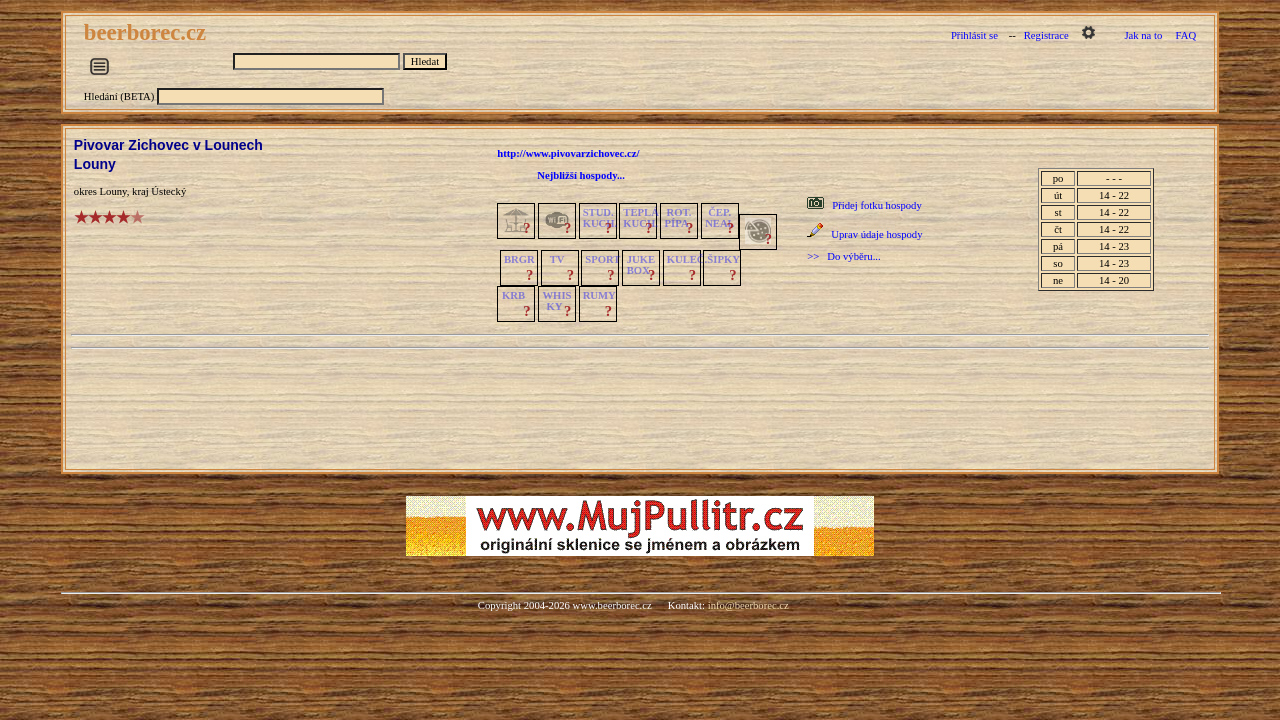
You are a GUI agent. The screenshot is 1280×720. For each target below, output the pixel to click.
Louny (95, 164)
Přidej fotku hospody (876, 205)
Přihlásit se (974, 35)
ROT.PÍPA (678, 218)
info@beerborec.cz (748, 605)
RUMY (599, 295)
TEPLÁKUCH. (641, 218)
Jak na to (1143, 35)
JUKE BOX (641, 265)
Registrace (1046, 35)
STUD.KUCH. (600, 218)
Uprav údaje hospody (876, 234)
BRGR (519, 259)
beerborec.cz (148, 32)
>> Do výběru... (843, 256)
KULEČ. (687, 259)
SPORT (602, 259)
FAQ (1186, 35)
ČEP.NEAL (719, 218)
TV (557, 259)
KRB (513, 295)
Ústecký (168, 191)
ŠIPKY (723, 259)
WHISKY (556, 301)
